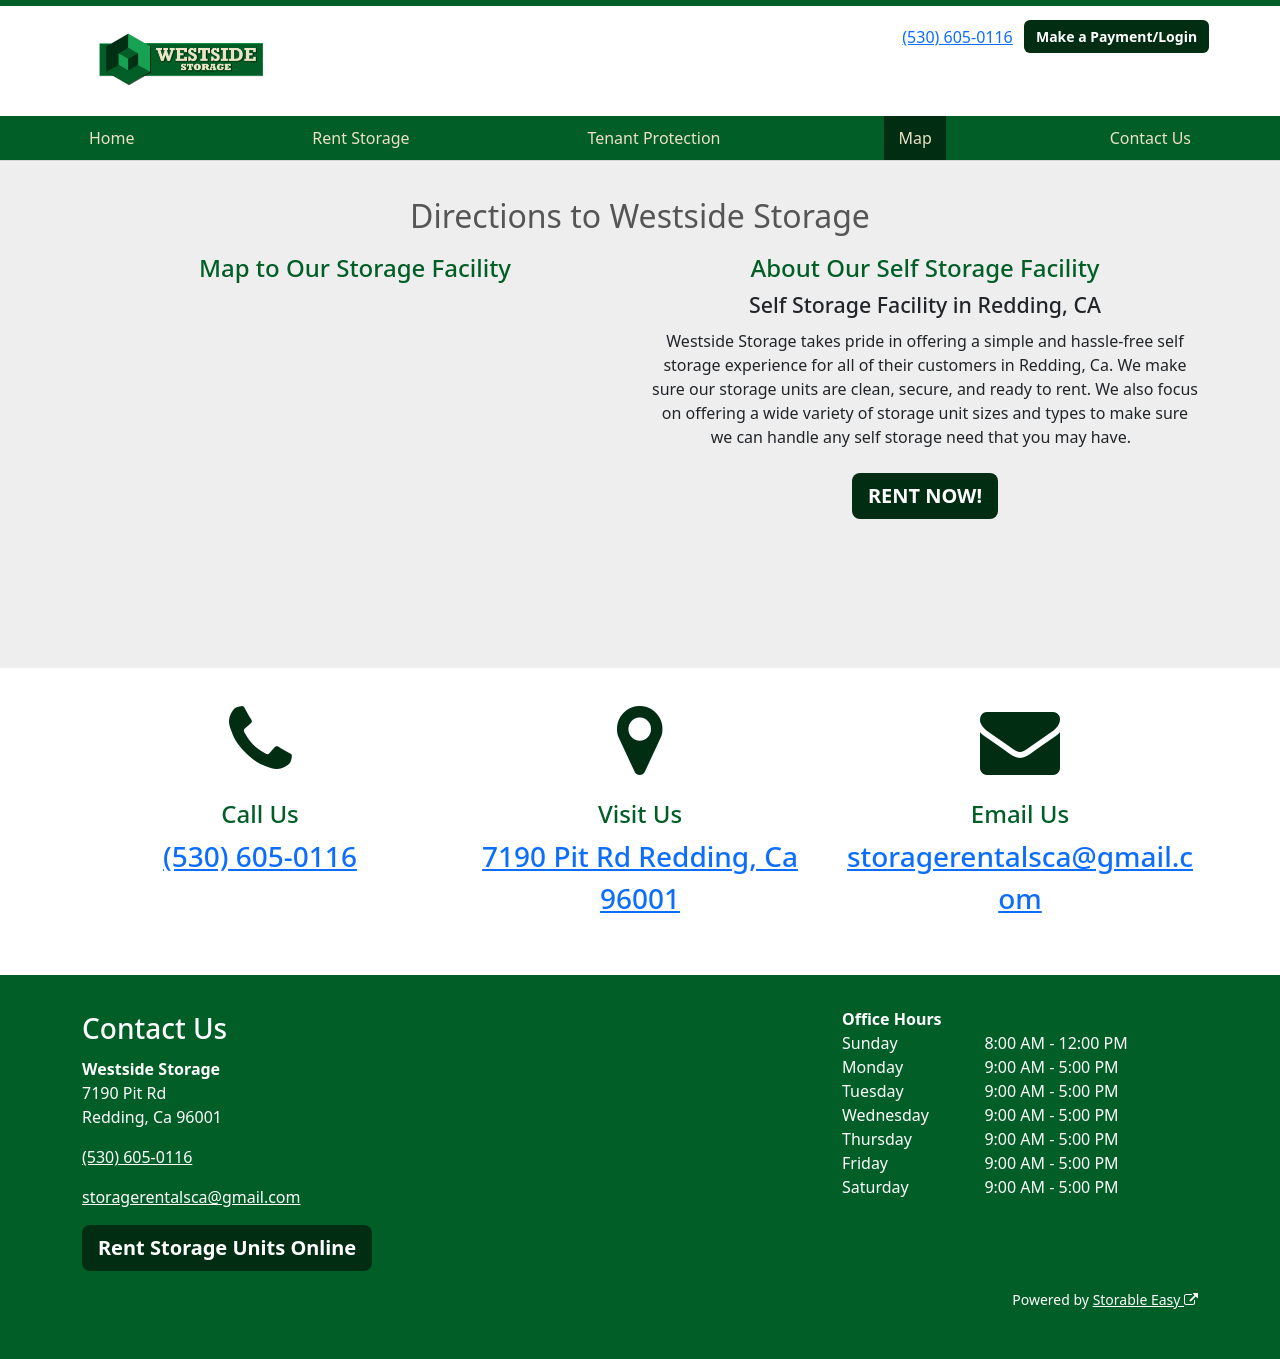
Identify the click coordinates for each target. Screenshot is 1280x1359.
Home (112, 138)
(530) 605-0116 (957, 37)
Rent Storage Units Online (227, 1247)
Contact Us (1150, 138)
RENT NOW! (925, 495)
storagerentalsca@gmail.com (191, 1197)
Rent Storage (360, 138)
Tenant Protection (653, 138)
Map (914, 138)
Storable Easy (1145, 1299)
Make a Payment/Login (1116, 36)
